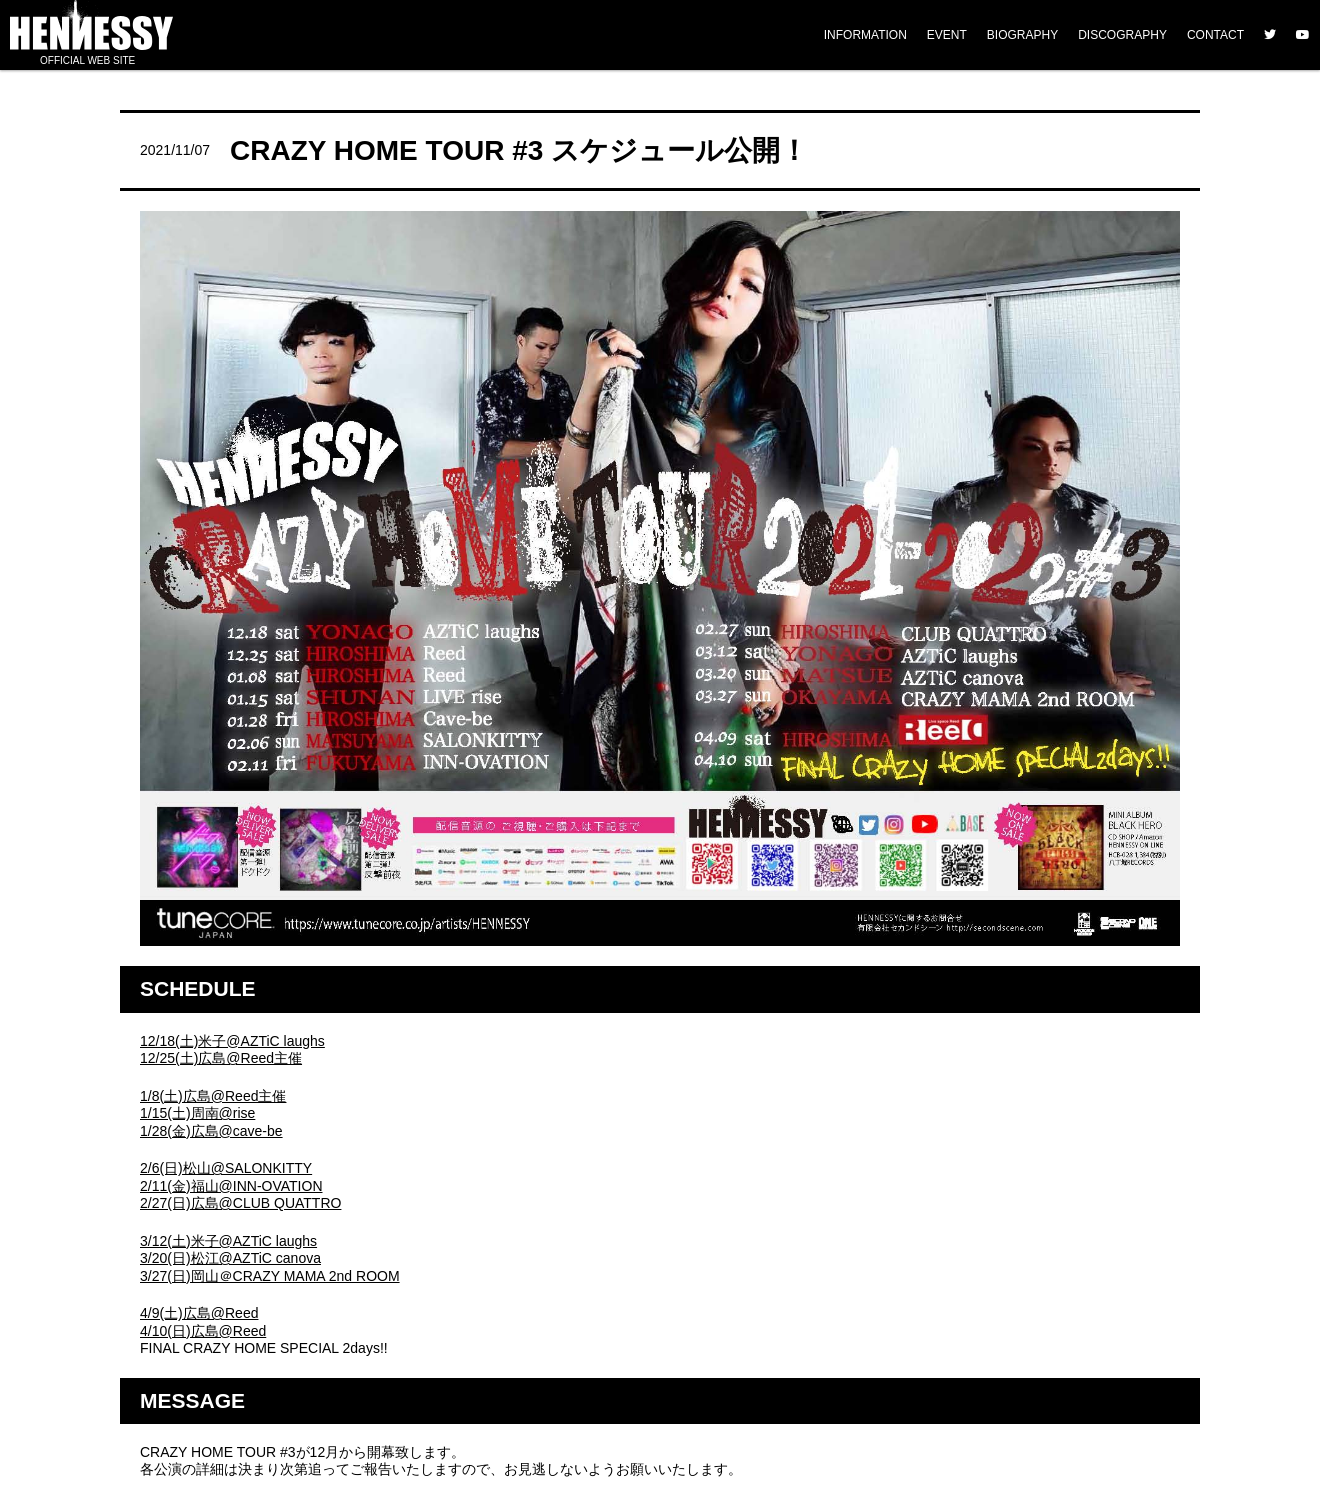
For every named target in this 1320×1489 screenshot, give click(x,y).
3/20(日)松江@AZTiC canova (230, 1258)
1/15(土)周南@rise (197, 1113)
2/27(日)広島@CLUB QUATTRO (240, 1203)
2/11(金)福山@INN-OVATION (231, 1186)
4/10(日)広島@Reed (203, 1331)
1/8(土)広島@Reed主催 (213, 1096)
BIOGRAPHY (1022, 35)
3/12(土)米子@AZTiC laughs (228, 1241)
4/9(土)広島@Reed (199, 1313)
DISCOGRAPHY (1122, 35)
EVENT (947, 35)
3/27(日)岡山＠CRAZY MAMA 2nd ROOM (270, 1276)
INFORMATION (865, 35)
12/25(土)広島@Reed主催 (221, 1058)
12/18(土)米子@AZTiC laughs (232, 1041)
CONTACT (1215, 35)
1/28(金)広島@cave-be (211, 1131)
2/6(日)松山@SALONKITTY (226, 1168)
